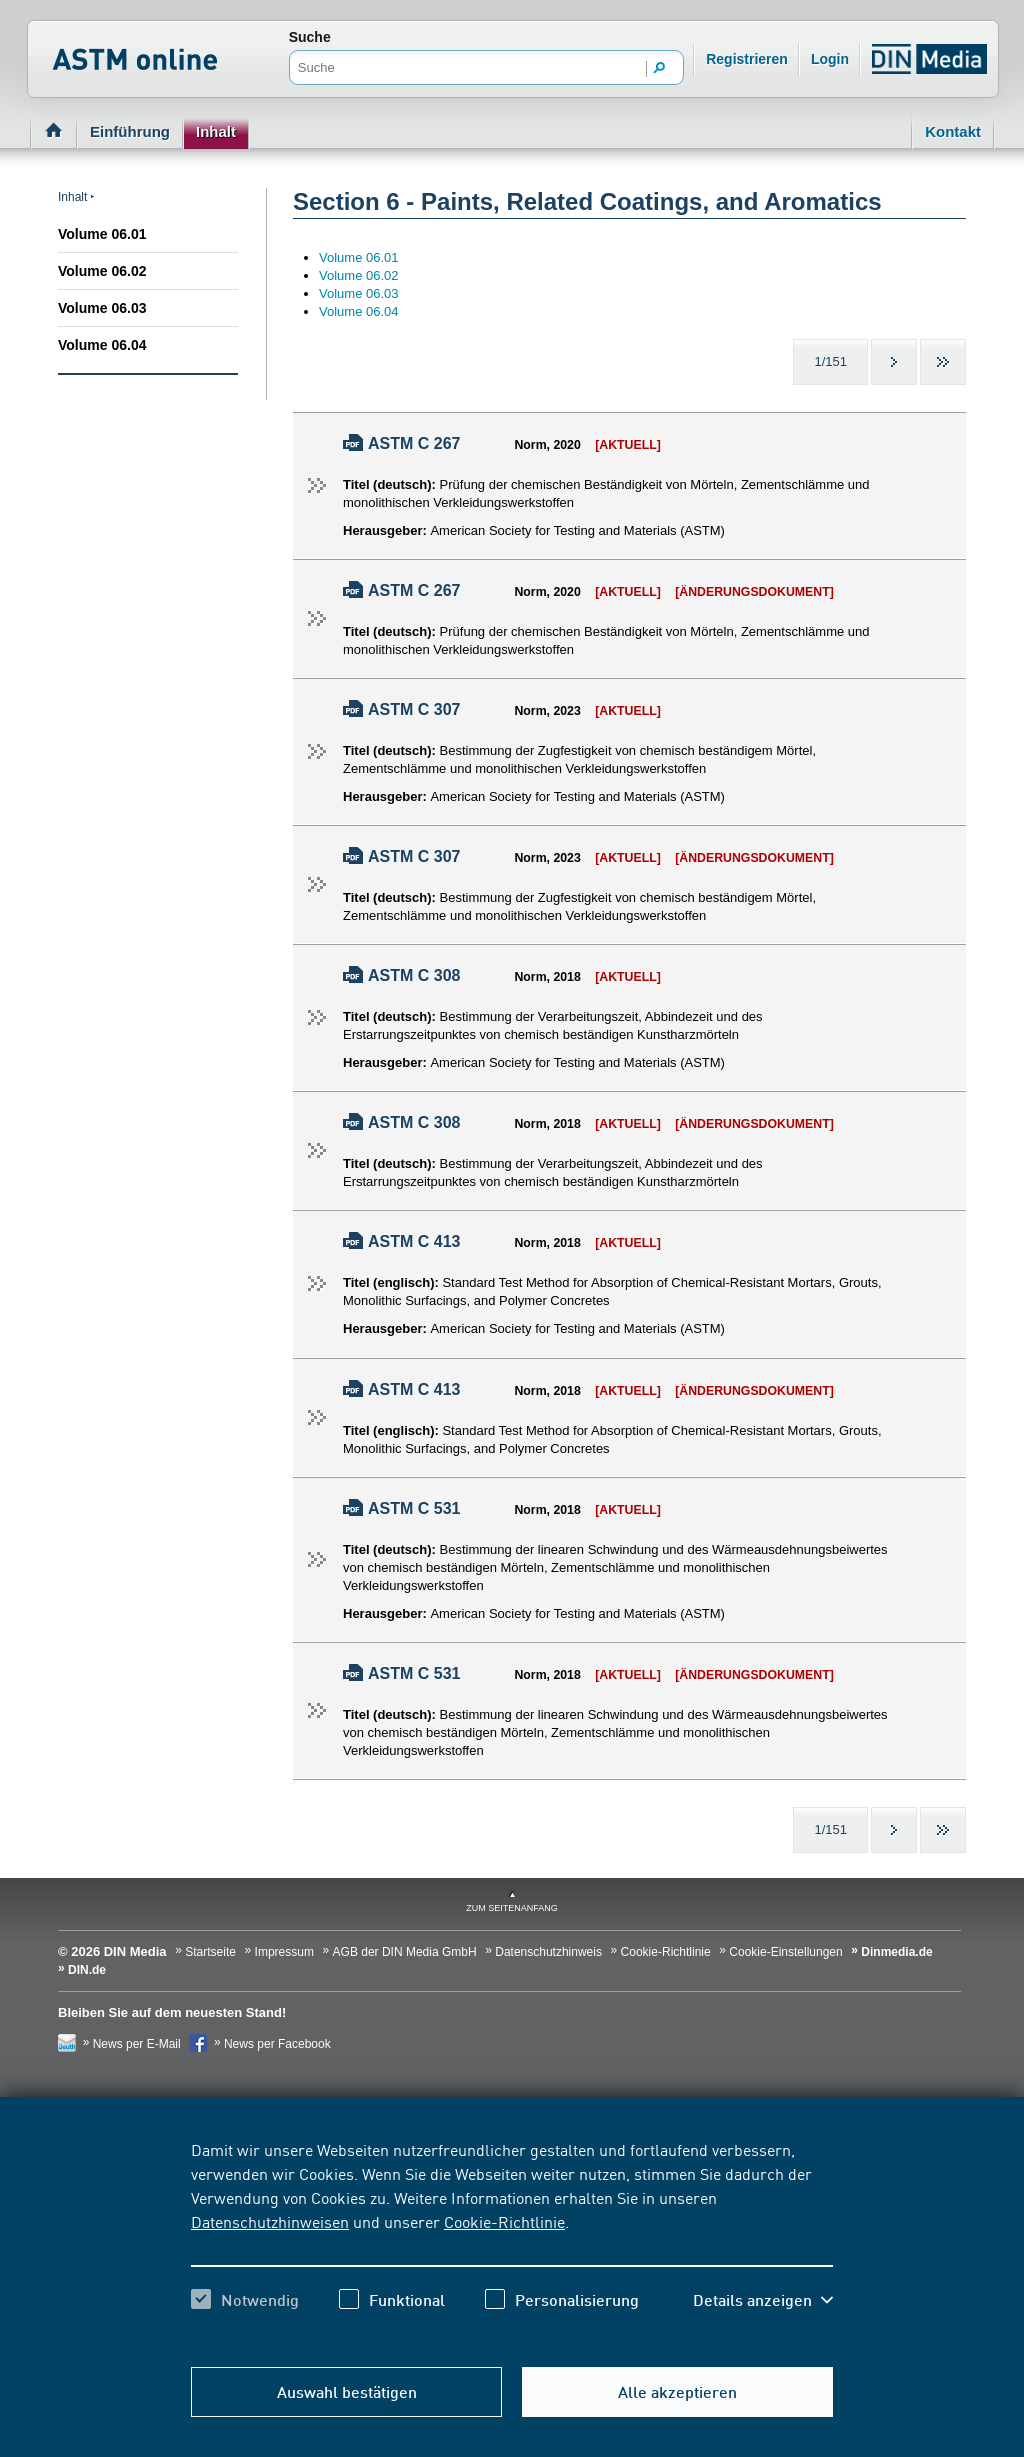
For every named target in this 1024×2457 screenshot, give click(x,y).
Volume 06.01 (102, 234)
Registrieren (747, 59)
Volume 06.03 (102, 308)
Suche (310, 37)
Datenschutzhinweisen (270, 2221)
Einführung (130, 131)
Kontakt (953, 131)
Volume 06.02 (102, 271)
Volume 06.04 (102, 345)
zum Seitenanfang (512, 1908)
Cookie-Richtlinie (504, 2221)
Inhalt (216, 131)
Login (830, 59)
